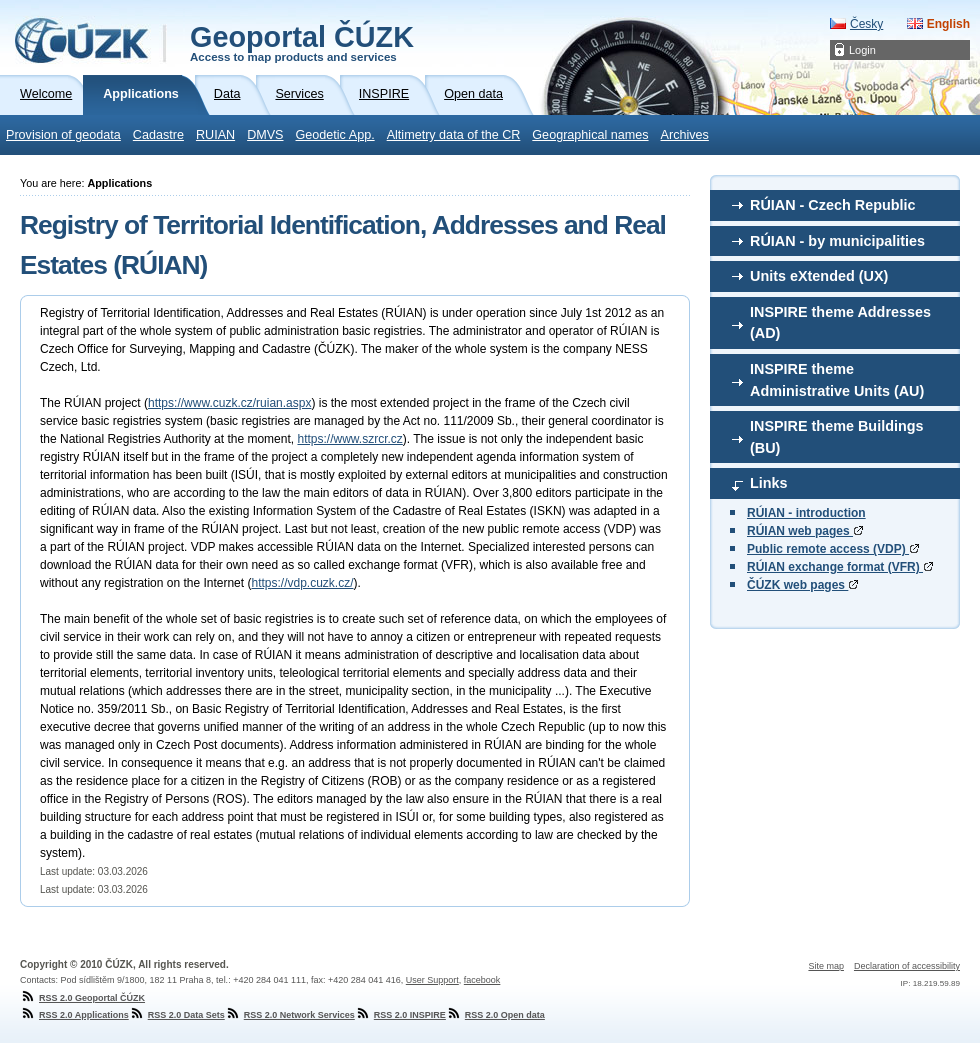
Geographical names (590, 135)
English (948, 24)
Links (769, 483)
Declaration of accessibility (907, 966)
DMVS (265, 135)
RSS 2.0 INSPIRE (400, 1015)
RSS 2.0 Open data (495, 1015)
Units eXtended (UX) (819, 276)
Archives (685, 135)
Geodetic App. (335, 135)
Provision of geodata (63, 135)
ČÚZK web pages (802, 585)
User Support (432, 980)
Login (862, 50)
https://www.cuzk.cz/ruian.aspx (229, 403)
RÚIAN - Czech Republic (833, 205)
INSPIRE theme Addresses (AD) (840, 323)
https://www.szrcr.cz (349, 439)
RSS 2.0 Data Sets (177, 1015)
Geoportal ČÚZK (302, 42)
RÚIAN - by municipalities (837, 241)
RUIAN (215, 135)
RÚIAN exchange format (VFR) (840, 567)
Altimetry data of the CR (454, 135)
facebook (482, 980)
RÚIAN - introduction (806, 513)
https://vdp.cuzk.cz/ (302, 583)
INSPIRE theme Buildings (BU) (837, 437)
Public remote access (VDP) (833, 549)
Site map (826, 966)
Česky (866, 24)
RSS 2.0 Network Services (290, 1015)
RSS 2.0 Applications (74, 1015)
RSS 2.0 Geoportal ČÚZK (82, 998)
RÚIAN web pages (805, 531)
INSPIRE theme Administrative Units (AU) (837, 380)
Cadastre (158, 135)
